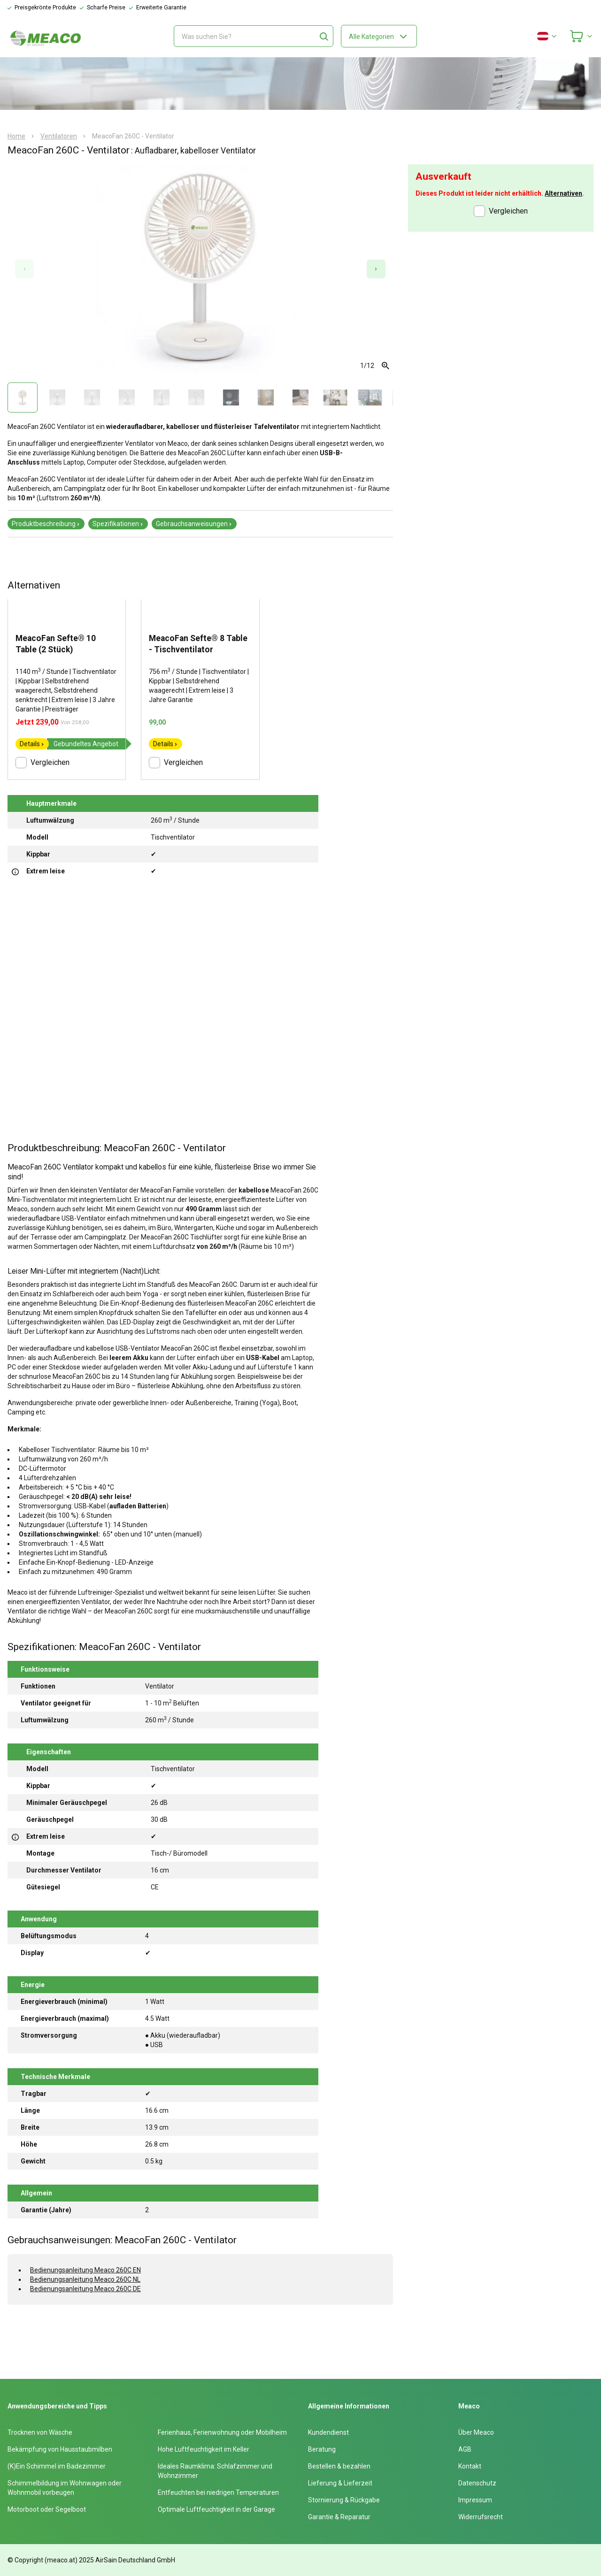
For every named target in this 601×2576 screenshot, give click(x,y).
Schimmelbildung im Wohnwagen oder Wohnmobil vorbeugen (65, 2487)
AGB (464, 2449)
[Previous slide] (24, 269)
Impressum (475, 2500)
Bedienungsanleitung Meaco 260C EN (85, 2270)
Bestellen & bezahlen (339, 2466)
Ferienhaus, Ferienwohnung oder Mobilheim (222, 2432)
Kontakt (469, 2466)
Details (32, 744)
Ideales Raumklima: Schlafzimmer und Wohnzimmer (215, 2470)
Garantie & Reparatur (339, 2517)
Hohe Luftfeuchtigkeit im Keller (203, 2449)
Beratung (322, 2449)
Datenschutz (477, 2483)
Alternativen (563, 193)
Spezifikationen (118, 523)
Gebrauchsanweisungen (194, 523)
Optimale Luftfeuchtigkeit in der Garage (216, 2509)
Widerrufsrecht (480, 2517)
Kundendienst (328, 2432)
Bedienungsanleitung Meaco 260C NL (85, 2279)
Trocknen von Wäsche (40, 2432)
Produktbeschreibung (46, 523)
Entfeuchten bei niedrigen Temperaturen (218, 2492)
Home (16, 136)
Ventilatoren (58, 136)
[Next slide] (376, 269)
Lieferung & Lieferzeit (340, 2483)
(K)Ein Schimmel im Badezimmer (57, 2466)
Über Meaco (476, 2432)
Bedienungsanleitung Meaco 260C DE (85, 2289)
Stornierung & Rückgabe (344, 2500)
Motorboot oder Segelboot (47, 2509)
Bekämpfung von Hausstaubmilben (60, 2449)
